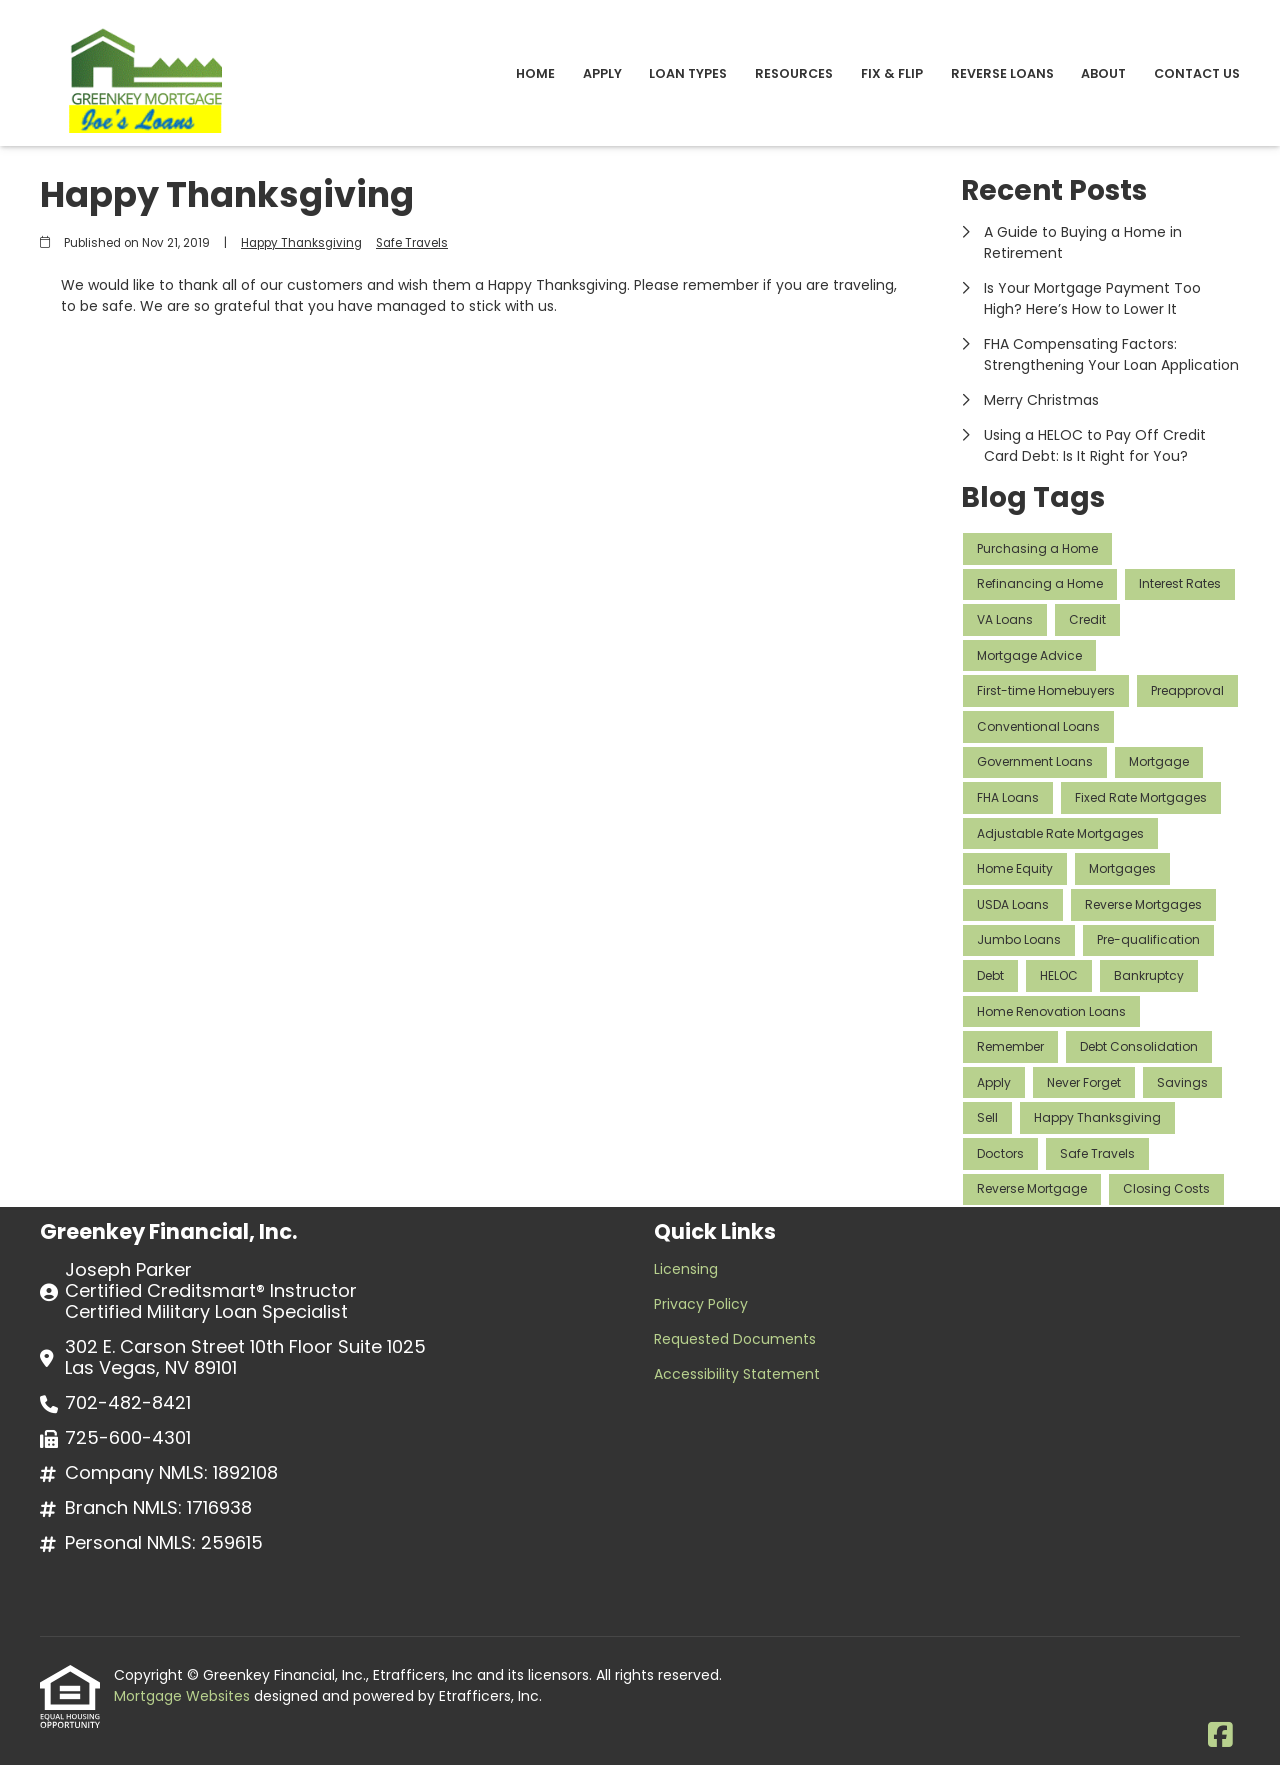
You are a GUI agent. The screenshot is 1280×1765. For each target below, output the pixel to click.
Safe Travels (412, 243)
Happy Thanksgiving (301, 243)
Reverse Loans (1002, 73)
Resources (794, 73)
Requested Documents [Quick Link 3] (735, 1339)
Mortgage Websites (184, 1696)
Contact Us (1197, 73)
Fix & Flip (892, 73)
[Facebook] (1220, 1736)
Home (535, 73)
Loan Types (688, 73)
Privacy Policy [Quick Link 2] (701, 1304)
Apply (602, 73)
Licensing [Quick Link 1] (686, 1269)
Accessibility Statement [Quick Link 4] (737, 1374)
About (1103, 73)
